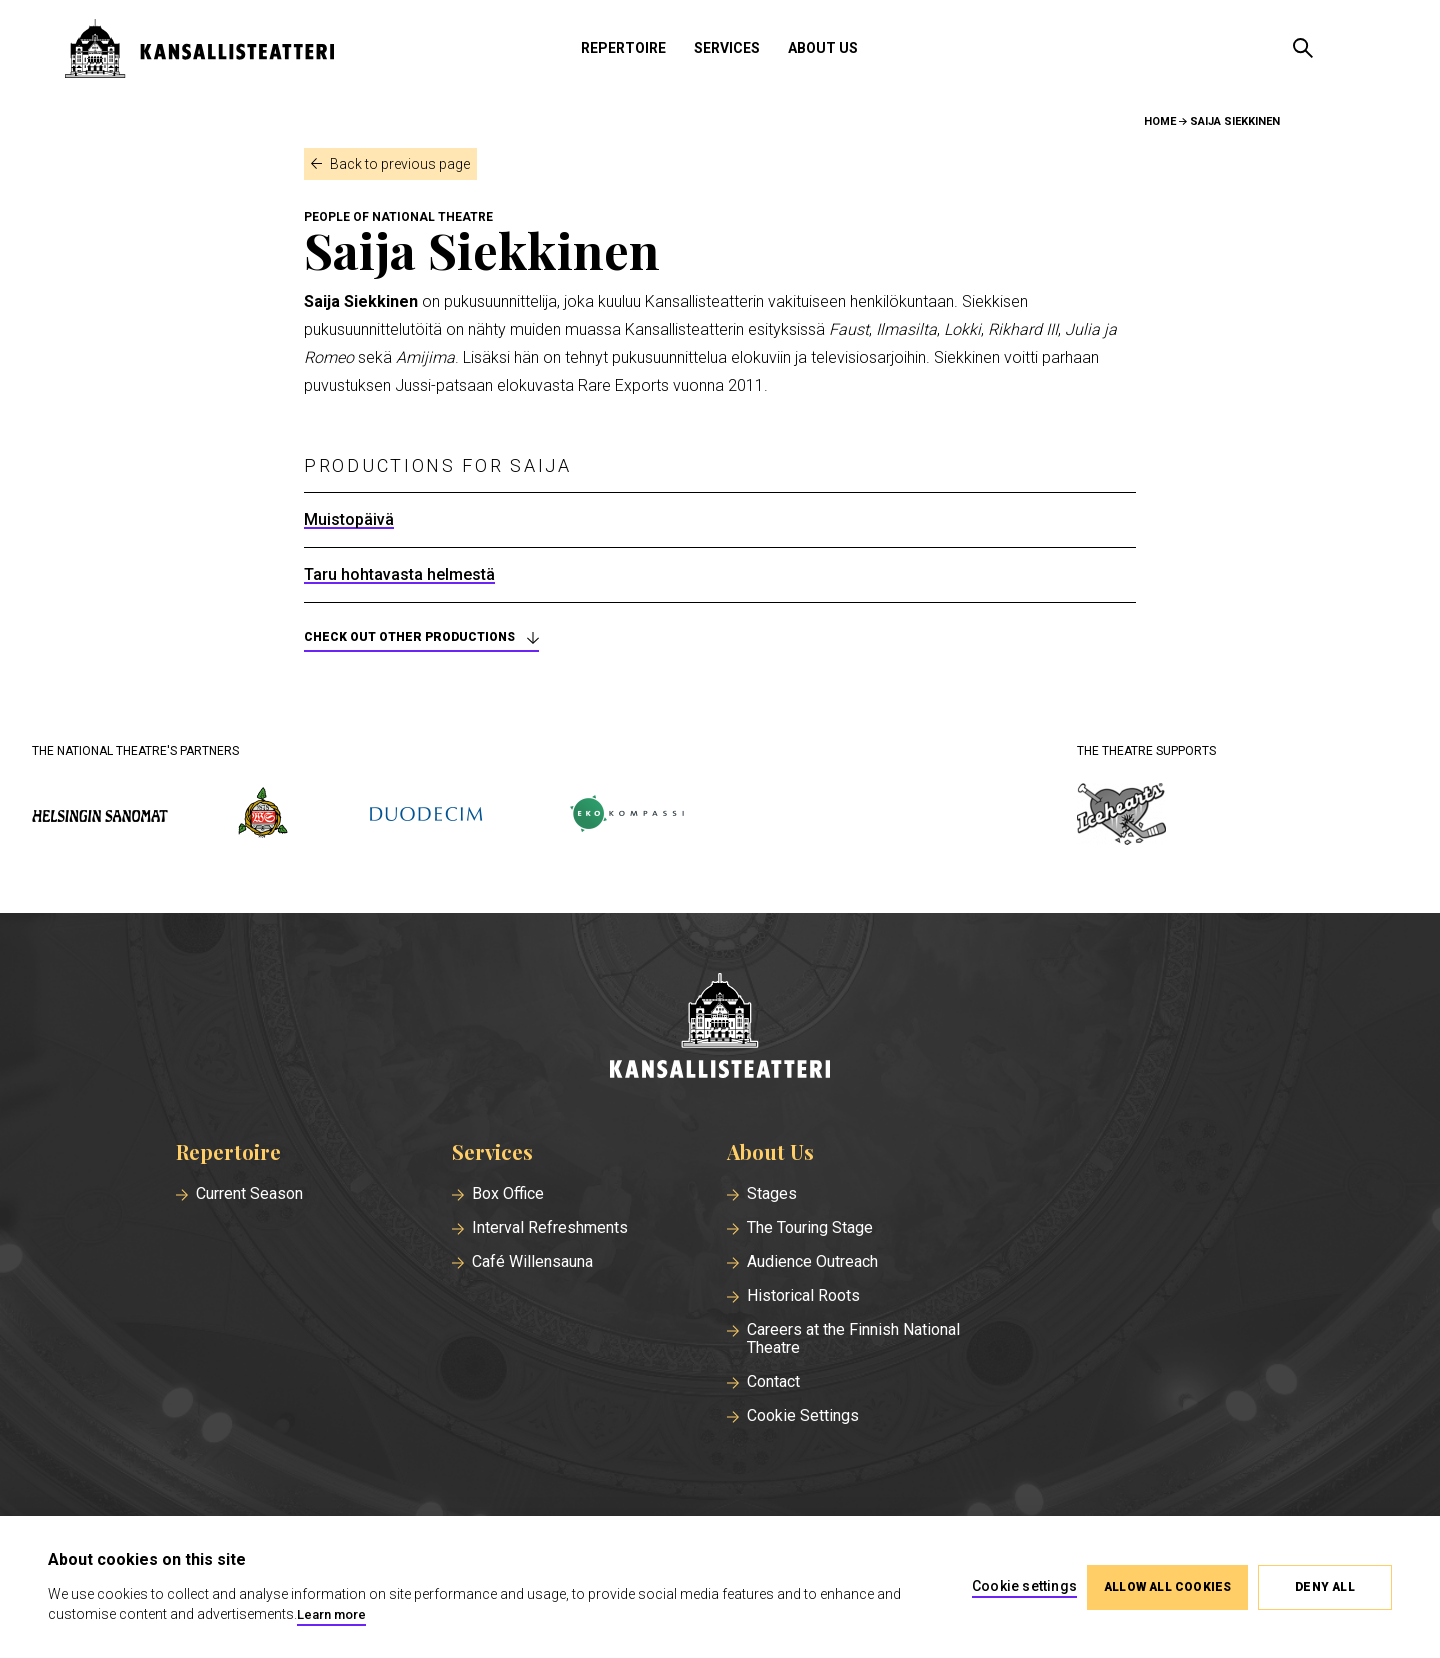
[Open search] (1303, 48)
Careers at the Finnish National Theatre (853, 1339)
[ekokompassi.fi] (626, 815)
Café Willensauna (532, 1262)
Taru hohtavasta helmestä (399, 575)
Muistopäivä (349, 520)
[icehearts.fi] (1121, 816)
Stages (772, 1194)
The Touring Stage (810, 1228)
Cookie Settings (803, 1416)
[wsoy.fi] (263, 816)
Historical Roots (803, 1296)
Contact (773, 1382)
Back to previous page (400, 164)
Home (1160, 121)
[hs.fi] (100, 815)
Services (727, 48)
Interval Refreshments (550, 1228)
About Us (823, 48)
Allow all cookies (1167, 1587)
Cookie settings (1024, 1586)
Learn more (331, 1614)
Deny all (1325, 1587)
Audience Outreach (812, 1262)
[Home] (720, 1027)
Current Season (249, 1194)
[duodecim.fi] (426, 816)
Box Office (508, 1194)
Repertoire (623, 48)
